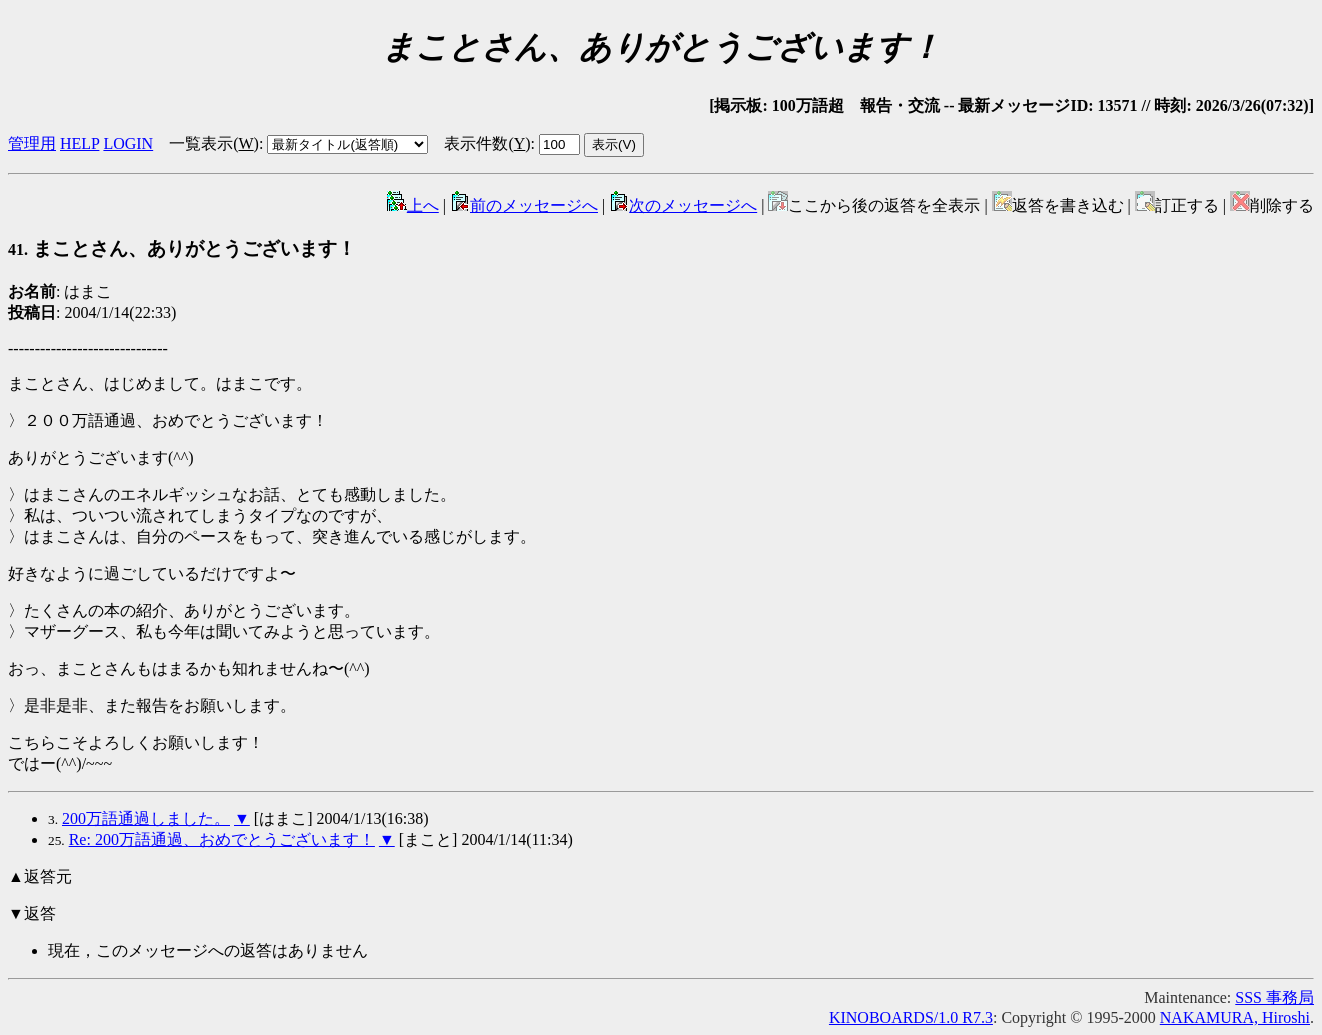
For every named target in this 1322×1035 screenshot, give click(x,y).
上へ (413, 205)
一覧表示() (214, 143)
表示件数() (487, 143)
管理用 (32, 143)
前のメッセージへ (524, 205)
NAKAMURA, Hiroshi (1235, 1017)
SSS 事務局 (1274, 997)
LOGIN (128, 143)
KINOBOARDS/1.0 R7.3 (911, 1017)
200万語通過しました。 (146, 818)
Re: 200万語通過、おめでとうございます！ (222, 839)
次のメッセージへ (683, 205)
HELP (79, 143)
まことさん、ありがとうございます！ (182, 248)
